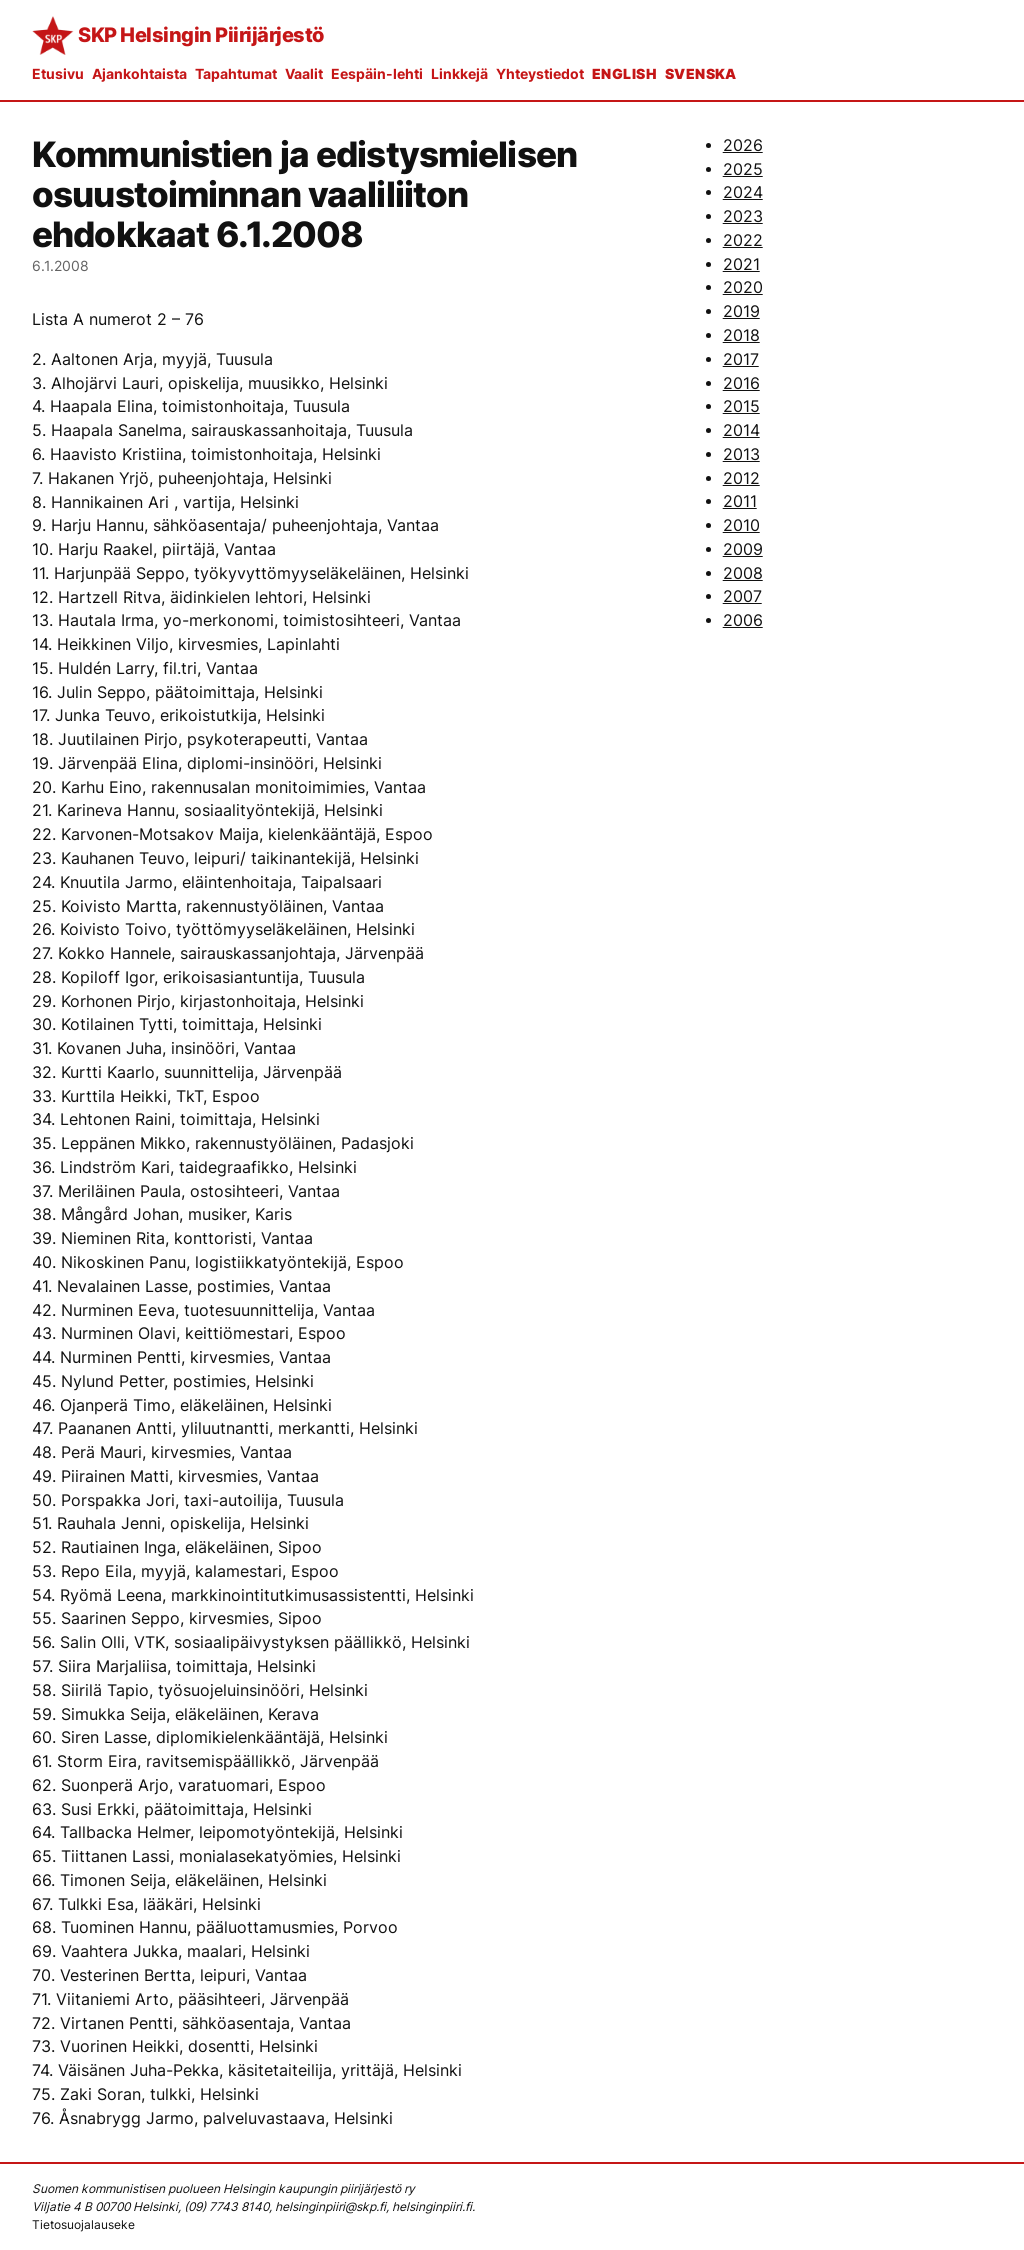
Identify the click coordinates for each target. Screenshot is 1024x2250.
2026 (743, 145)
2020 (743, 287)
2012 (741, 478)
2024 (743, 192)
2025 (743, 169)
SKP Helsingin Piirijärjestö (201, 35)
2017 (741, 359)
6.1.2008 (60, 265)
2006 (743, 620)
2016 (741, 383)
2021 (741, 264)
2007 (742, 596)
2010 (741, 525)
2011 (740, 501)
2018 (741, 335)
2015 (741, 406)
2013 (741, 454)
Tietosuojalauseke (83, 2224)
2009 (743, 549)
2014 (741, 430)
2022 (743, 240)
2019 (741, 311)
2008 (743, 573)
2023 (743, 216)
